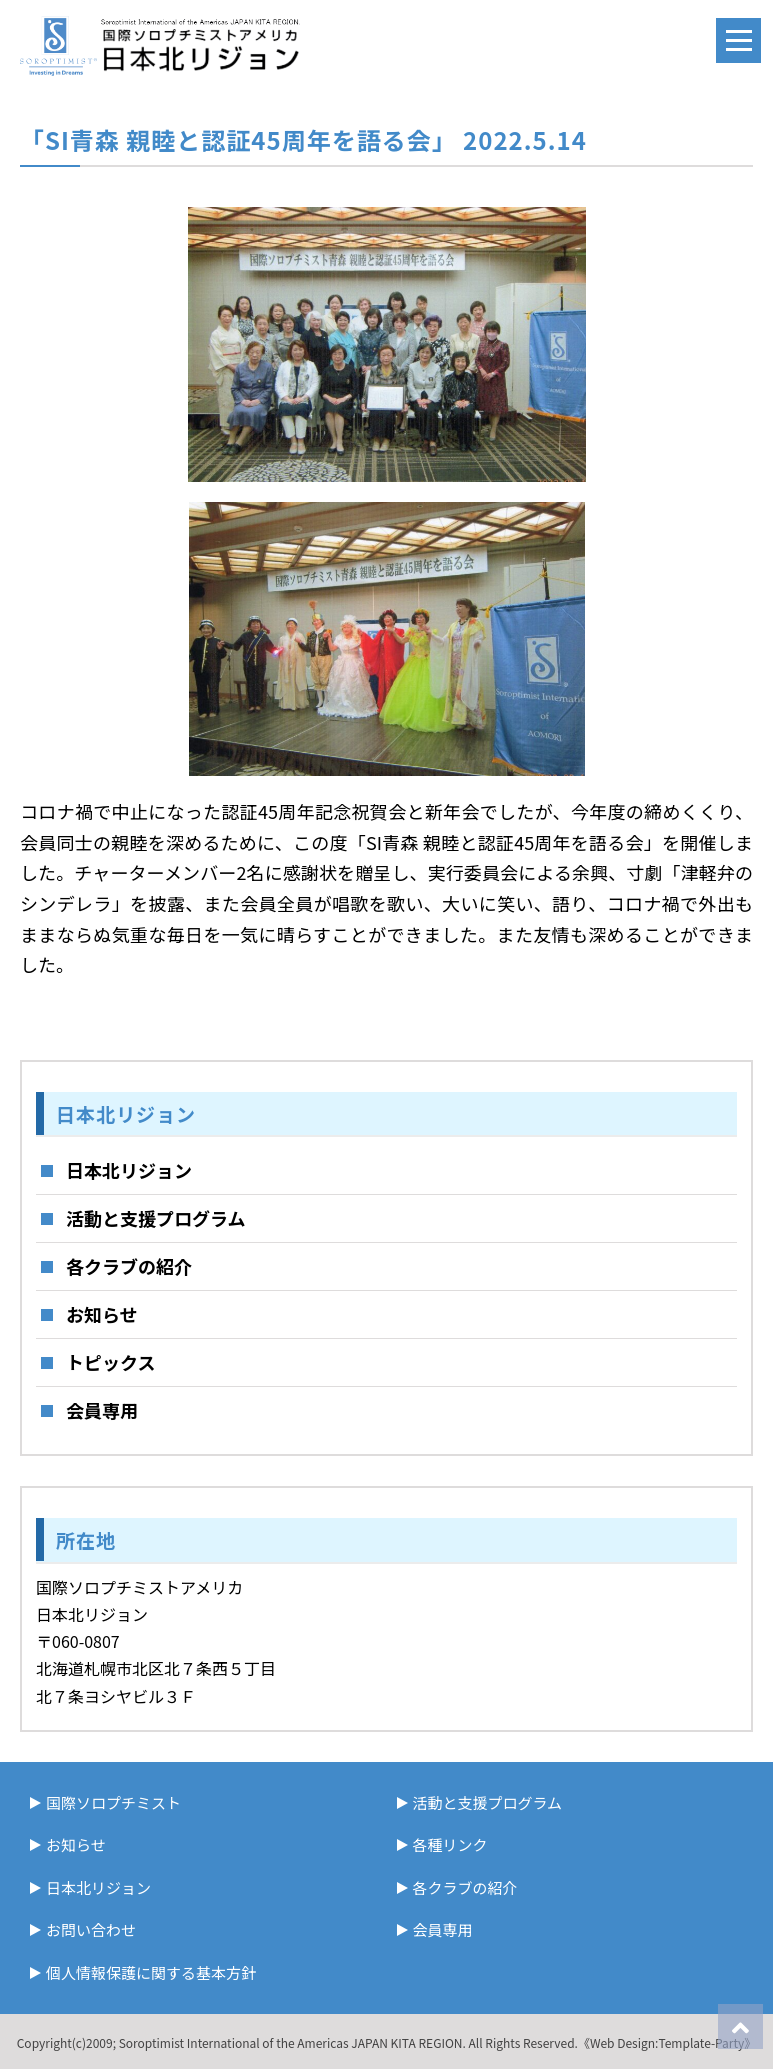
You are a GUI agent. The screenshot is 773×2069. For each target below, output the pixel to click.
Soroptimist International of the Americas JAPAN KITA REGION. (292, 2042)
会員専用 (102, 1410)
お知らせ (102, 1314)
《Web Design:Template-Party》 (667, 2042)
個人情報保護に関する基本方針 (151, 1972)
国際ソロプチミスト (113, 1802)
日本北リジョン (129, 1170)
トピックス (110, 1362)
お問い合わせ (91, 1929)
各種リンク (450, 1844)
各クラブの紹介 (129, 1266)
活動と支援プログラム (155, 1218)
